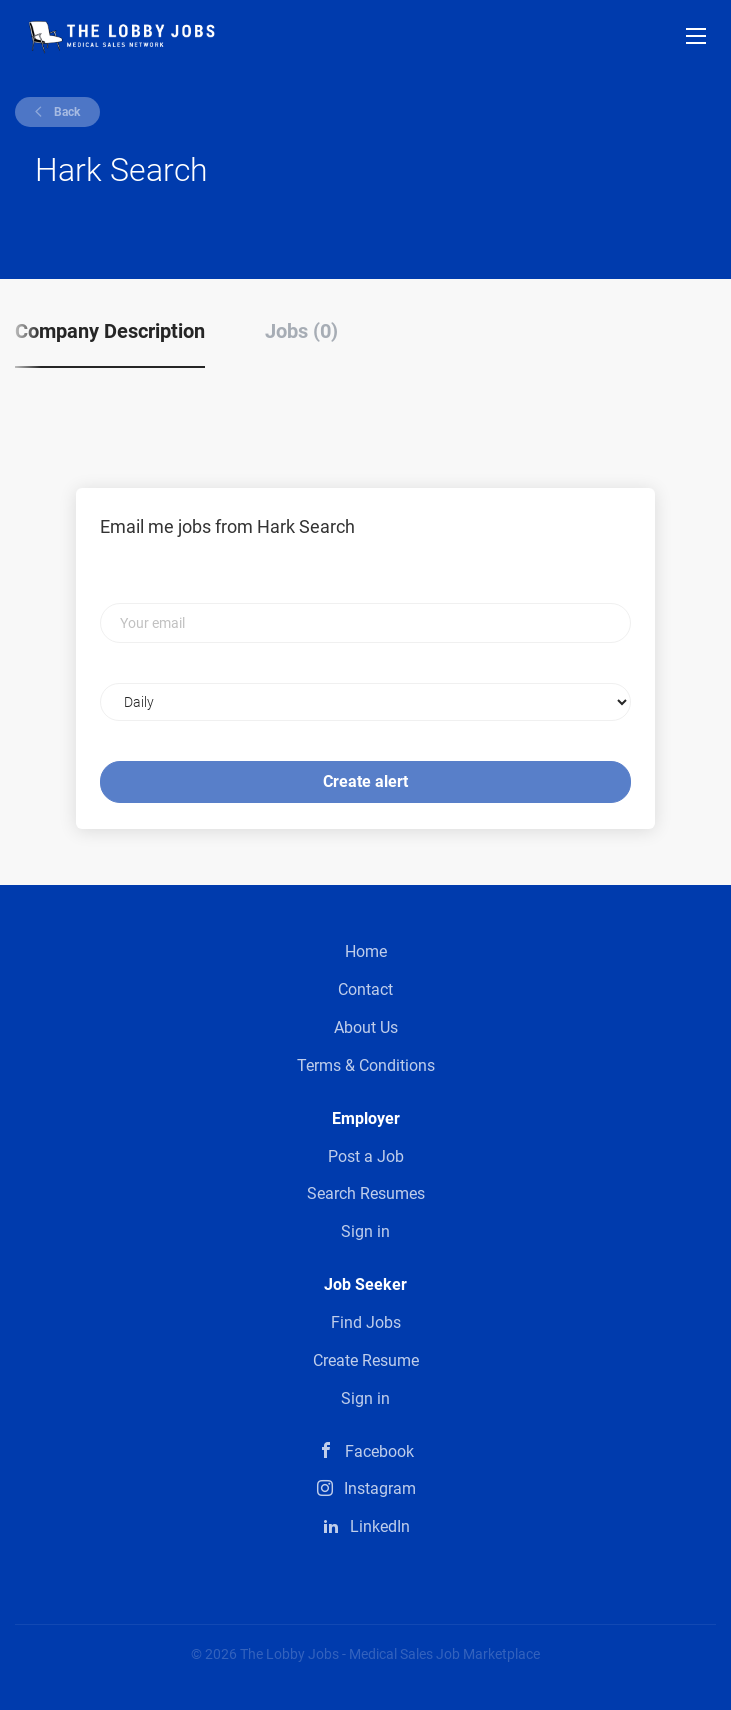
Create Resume (366, 1360)
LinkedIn (380, 1526)
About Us (366, 1027)
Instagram (380, 1488)
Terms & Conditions (366, 1065)
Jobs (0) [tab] (301, 331)
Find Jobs (366, 1322)
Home (366, 951)
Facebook (379, 1451)
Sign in (365, 1231)
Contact (365, 989)
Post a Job (366, 1156)
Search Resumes (366, 1193)
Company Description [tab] (110, 331)
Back (65, 112)
